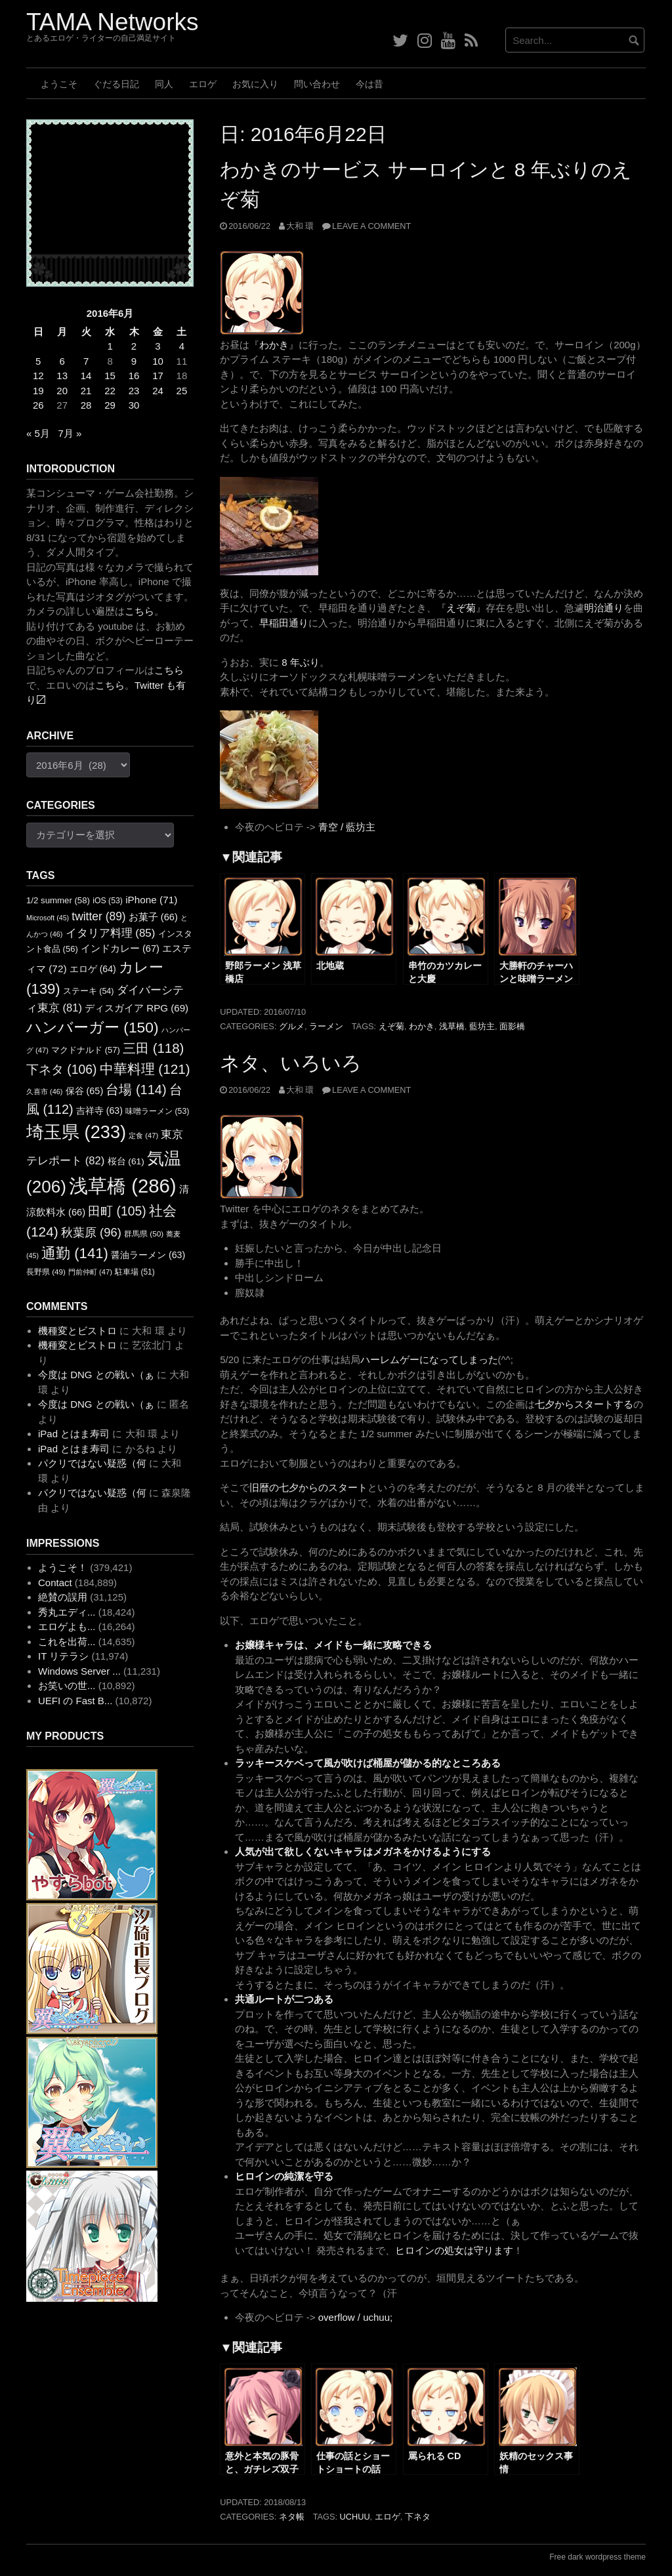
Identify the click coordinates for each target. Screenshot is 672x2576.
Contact (55, 1582)
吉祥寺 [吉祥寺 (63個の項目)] (99, 1110)
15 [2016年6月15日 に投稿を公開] (110, 375)
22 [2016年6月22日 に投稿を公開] (110, 390)
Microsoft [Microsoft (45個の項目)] (47, 918)
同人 (164, 84)
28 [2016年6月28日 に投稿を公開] (86, 405)
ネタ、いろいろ (291, 1063)
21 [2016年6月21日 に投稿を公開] (86, 390)
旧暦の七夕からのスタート (308, 1487)
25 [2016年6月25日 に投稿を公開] (182, 390)
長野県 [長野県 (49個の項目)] (46, 1271)
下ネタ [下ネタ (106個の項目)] (61, 1069)
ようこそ (59, 84)
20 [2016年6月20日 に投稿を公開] (62, 390)
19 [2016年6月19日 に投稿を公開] (38, 390)
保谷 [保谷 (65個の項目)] (85, 1091)
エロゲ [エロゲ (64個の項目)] (93, 969)
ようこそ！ (62, 1567)
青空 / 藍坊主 (347, 826)
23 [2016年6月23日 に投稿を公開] (134, 390)
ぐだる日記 (116, 84)
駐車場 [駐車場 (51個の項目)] (135, 1272)
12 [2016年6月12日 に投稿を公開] (38, 375)
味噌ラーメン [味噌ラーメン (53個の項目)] (157, 1111)
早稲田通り (283, 622)
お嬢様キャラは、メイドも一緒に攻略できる (333, 1644)
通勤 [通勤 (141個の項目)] (74, 1253)
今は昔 (369, 84)
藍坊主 (482, 1026)
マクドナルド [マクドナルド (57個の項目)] (85, 1050)
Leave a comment (371, 226)
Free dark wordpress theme (597, 2557)
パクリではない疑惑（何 (92, 1463)
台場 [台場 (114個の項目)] (136, 1089)
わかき (274, 344)
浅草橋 (452, 1026)
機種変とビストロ (77, 1330)
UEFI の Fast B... (75, 1700)
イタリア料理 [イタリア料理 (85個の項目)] (111, 933)
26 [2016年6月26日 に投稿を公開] (38, 405)
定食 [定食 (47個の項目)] (143, 1135)
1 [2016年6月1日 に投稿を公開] (109, 346)
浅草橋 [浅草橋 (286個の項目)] (123, 1185)
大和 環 (300, 226)
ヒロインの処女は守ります (454, 2250)
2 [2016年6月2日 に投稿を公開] (133, 346)
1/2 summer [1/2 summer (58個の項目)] (58, 900)
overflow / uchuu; (355, 2317)
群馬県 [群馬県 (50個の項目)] (143, 1233)
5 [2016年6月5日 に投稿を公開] (38, 361)
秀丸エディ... (67, 1612)
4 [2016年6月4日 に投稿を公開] (181, 346)
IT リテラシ (63, 1656)
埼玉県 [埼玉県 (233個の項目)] (76, 1132)
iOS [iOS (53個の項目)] (108, 900)
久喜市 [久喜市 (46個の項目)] (44, 1091)
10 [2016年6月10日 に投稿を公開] (157, 361)
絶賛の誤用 (62, 1597)
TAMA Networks (112, 22)
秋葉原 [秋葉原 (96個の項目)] (91, 1232)
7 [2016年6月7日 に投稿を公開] (86, 361)
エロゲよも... (67, 1626)
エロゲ (203, 84)
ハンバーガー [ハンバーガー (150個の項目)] (92, 1027)
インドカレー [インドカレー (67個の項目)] (120, 948)
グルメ (291, 1026)
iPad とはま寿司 (74, 1433)
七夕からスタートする (584, 1404)
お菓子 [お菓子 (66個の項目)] (153, 917)
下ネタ (417, 2517)
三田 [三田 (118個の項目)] (153, 1047)
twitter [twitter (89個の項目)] (98, 916)
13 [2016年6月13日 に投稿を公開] (62, 375)
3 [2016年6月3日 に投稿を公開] (157, 346)
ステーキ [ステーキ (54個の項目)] (88, 991)
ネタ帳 (291, 2517)
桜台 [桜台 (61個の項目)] (126, 1161)
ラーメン (326, 1026)
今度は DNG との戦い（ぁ (96, 1374)
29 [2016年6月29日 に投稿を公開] (110, 405)
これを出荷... (67, 1641)
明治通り (603, 607)
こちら (139, 611)
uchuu (355, 2517)
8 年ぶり (301, 662)
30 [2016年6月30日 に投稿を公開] (134, 405)
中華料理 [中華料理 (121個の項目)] (145, 1068)
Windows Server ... (79, 1671)
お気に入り (255, 84)
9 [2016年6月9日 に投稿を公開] (133, 361)
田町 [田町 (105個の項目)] (117, 1211)
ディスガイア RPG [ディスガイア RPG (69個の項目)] (136, 1007)
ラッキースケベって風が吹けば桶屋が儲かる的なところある (368, 1762)
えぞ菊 (461, 607)
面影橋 (512, 1026)
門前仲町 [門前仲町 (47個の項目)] (90, 1272)
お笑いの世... (67, 1685)
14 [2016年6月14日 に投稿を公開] (86, 375)
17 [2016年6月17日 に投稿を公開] (157, 375)
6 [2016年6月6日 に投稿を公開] (62, 361)
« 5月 (38, 433)
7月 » (69, 433)
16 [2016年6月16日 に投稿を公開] (134, 375)
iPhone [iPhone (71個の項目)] (151, 899)
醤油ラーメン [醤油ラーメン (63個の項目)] (148, 1255)
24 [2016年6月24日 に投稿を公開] (157, 390)
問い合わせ (317, 84)
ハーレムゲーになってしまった (429, 1359)
